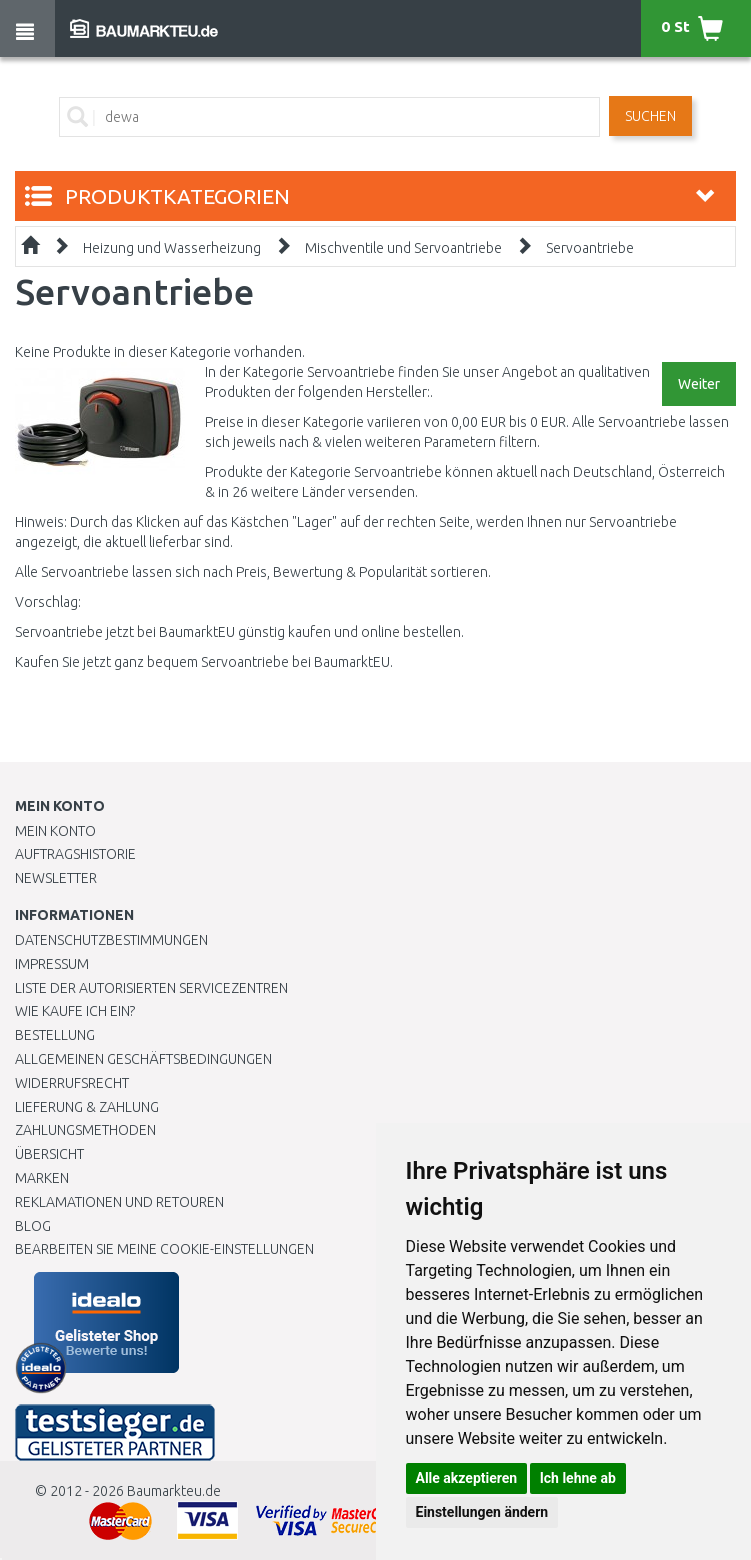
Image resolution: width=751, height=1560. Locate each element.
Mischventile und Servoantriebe (403, 248)
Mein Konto (55, 831)
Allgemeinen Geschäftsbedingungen (143, 1059)
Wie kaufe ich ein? (75, 1011)
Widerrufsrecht (72, 1083)
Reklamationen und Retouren (119, 1202)
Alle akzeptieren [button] (467, 1478)
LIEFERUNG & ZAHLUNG (87, 1107)
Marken (42, 1178)
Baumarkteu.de (174, 1491)
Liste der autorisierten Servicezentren (151, 988)
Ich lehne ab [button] (578, 1478)
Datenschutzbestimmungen (111, 940)
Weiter (699, 384)
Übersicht (49, 1154)
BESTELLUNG (55, 1035)
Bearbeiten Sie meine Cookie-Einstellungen (164, 1249)
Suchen (650, 116)
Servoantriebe (590, 248)
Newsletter (56, 878)
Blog (33, 1226)
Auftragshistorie (75, 854)
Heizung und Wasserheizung (172, 248)
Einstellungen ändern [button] (482, 1512)
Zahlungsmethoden (85, 1130)
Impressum (52, 964)
